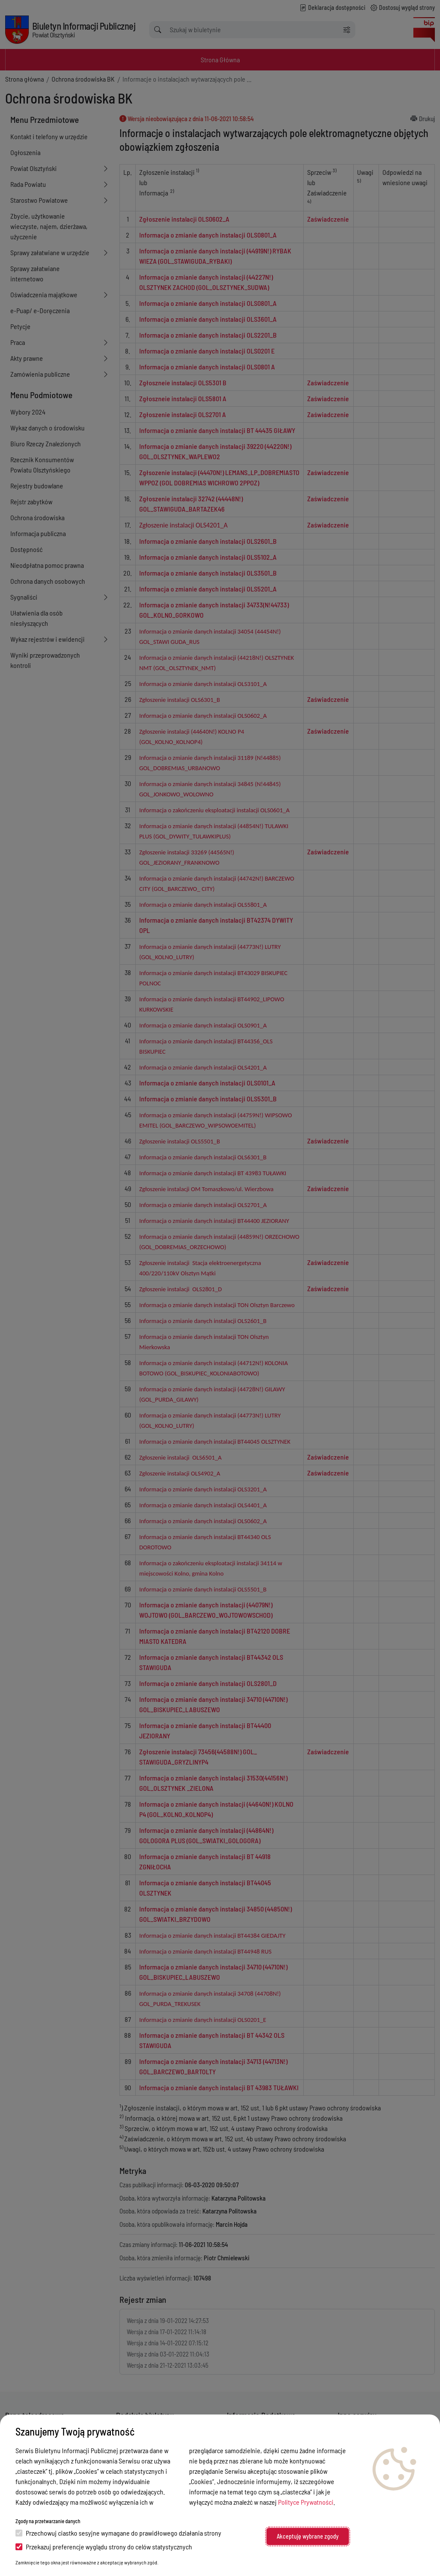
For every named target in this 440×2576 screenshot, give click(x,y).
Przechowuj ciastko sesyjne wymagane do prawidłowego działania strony (118, 2533)
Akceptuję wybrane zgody (308, 2536)
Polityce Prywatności (305, 2502)
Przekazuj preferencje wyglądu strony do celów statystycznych (103, 2546)
